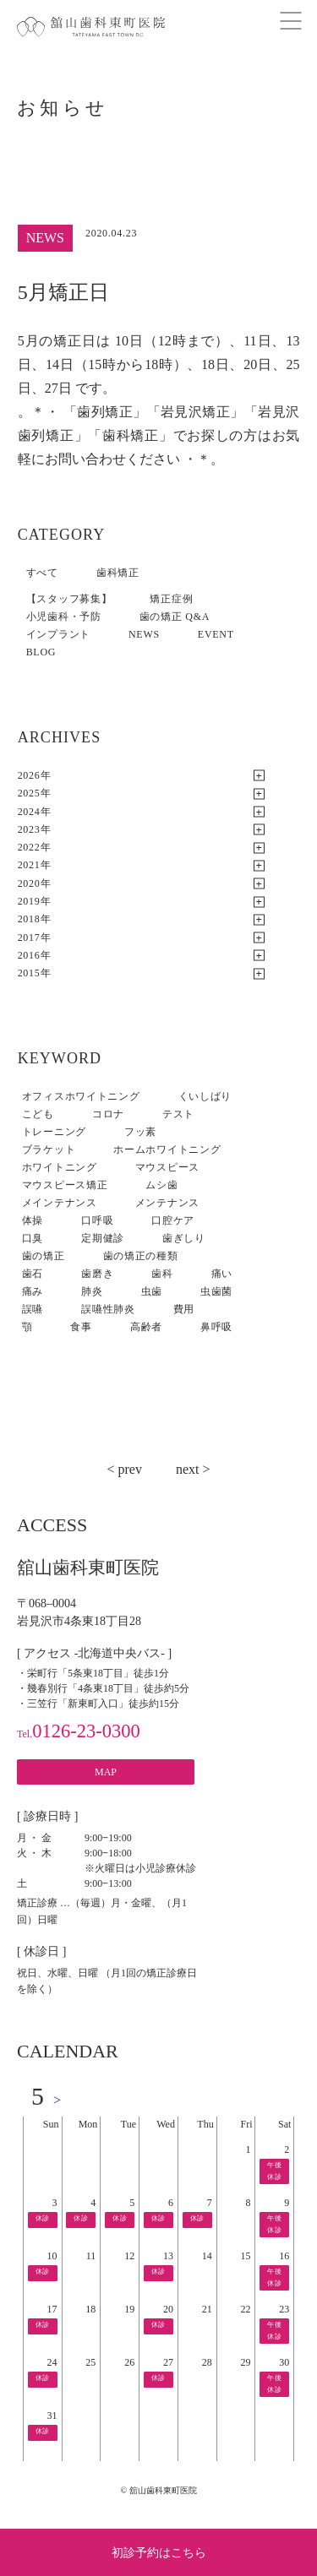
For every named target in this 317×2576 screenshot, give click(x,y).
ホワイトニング (59, 1167)
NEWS (144, 634)
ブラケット (49, 1149)
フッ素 (140, 1132)
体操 (32, 1220)
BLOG (41, 652)
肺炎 (91, 1291)
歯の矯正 (43, 1256)
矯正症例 (171, 599)
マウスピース (167, 1167)
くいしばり (205, 1096)
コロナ (108, 1114)
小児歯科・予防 (63, 616)
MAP (106, 1772)
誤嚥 (32, 1309)
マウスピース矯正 (65, 1185)
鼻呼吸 (216, 1327)
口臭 (32, 1238)
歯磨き (97, 1274)
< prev (124, 1469)
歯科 (161, 1274)
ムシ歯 (161, 1185)
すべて (42, 573)
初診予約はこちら (159, 2552)
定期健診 (102, 1238)
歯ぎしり (183, 1238)
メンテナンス (167, 1203)
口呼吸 (97, 1220)
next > (193, 1469)
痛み (32, 1291)
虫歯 (151, 1291)
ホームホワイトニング (167, 1149)
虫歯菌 (216, 1291)
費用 (183, 1309)
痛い (221, 1274)
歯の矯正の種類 (140, 1256)
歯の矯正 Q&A (174, 616)
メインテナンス (59, 1203)
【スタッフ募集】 (69, 599)
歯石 (32, 1274)
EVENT (216, 634)
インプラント (58, 634)
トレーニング (54, 1132)
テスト (178, 1114)
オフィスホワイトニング (81, 1096)
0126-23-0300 (78, 1731)
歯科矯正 (117, 573)
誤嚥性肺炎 (108, 1309)
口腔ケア (172, 1220)
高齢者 (146, 1327)
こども (38, 1114)
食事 (80, 1327)
